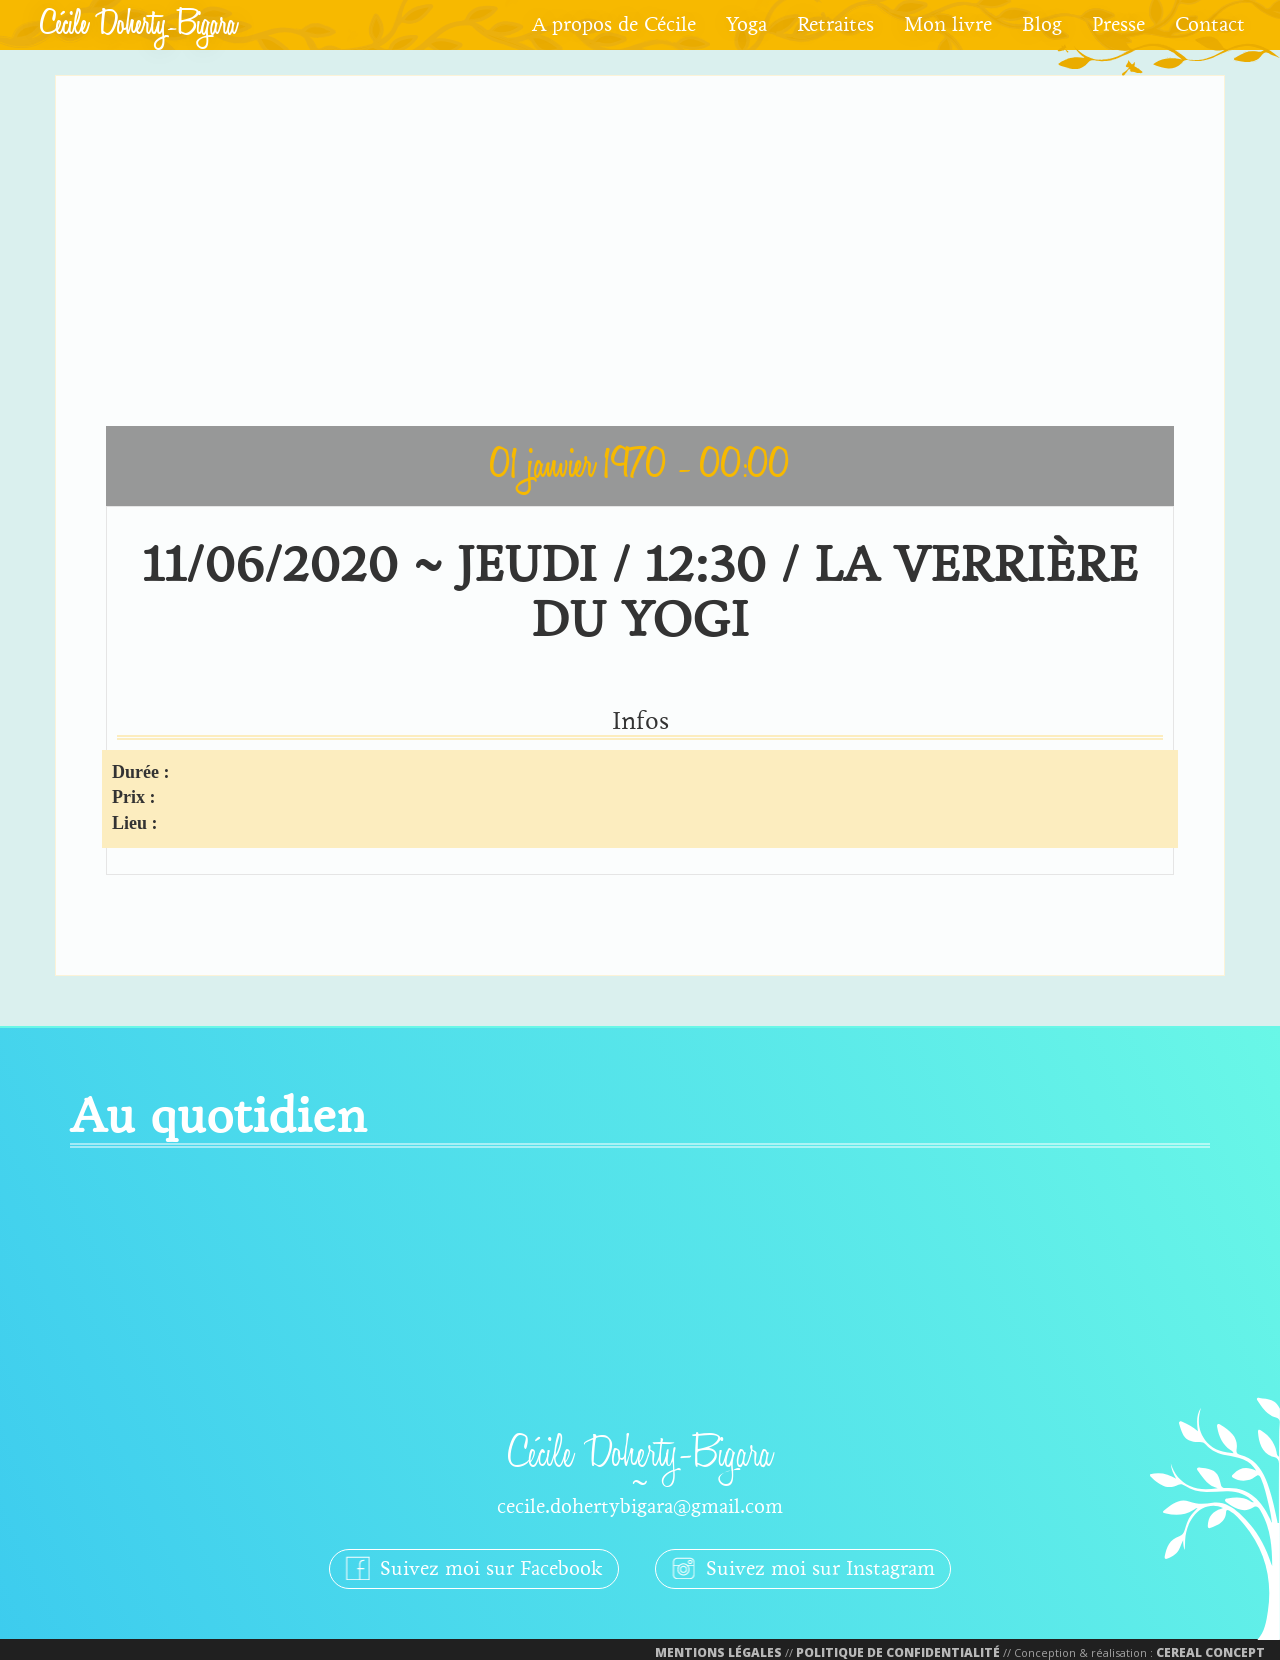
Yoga (746, 24)
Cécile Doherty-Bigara (138, 25)
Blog (1042, 24)
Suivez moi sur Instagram (803, 1568)
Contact (1210, 24)
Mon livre (948, 24)
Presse (1118, 24)
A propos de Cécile (614, 24)
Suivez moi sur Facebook (474, 1568)
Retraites (835, 24)
